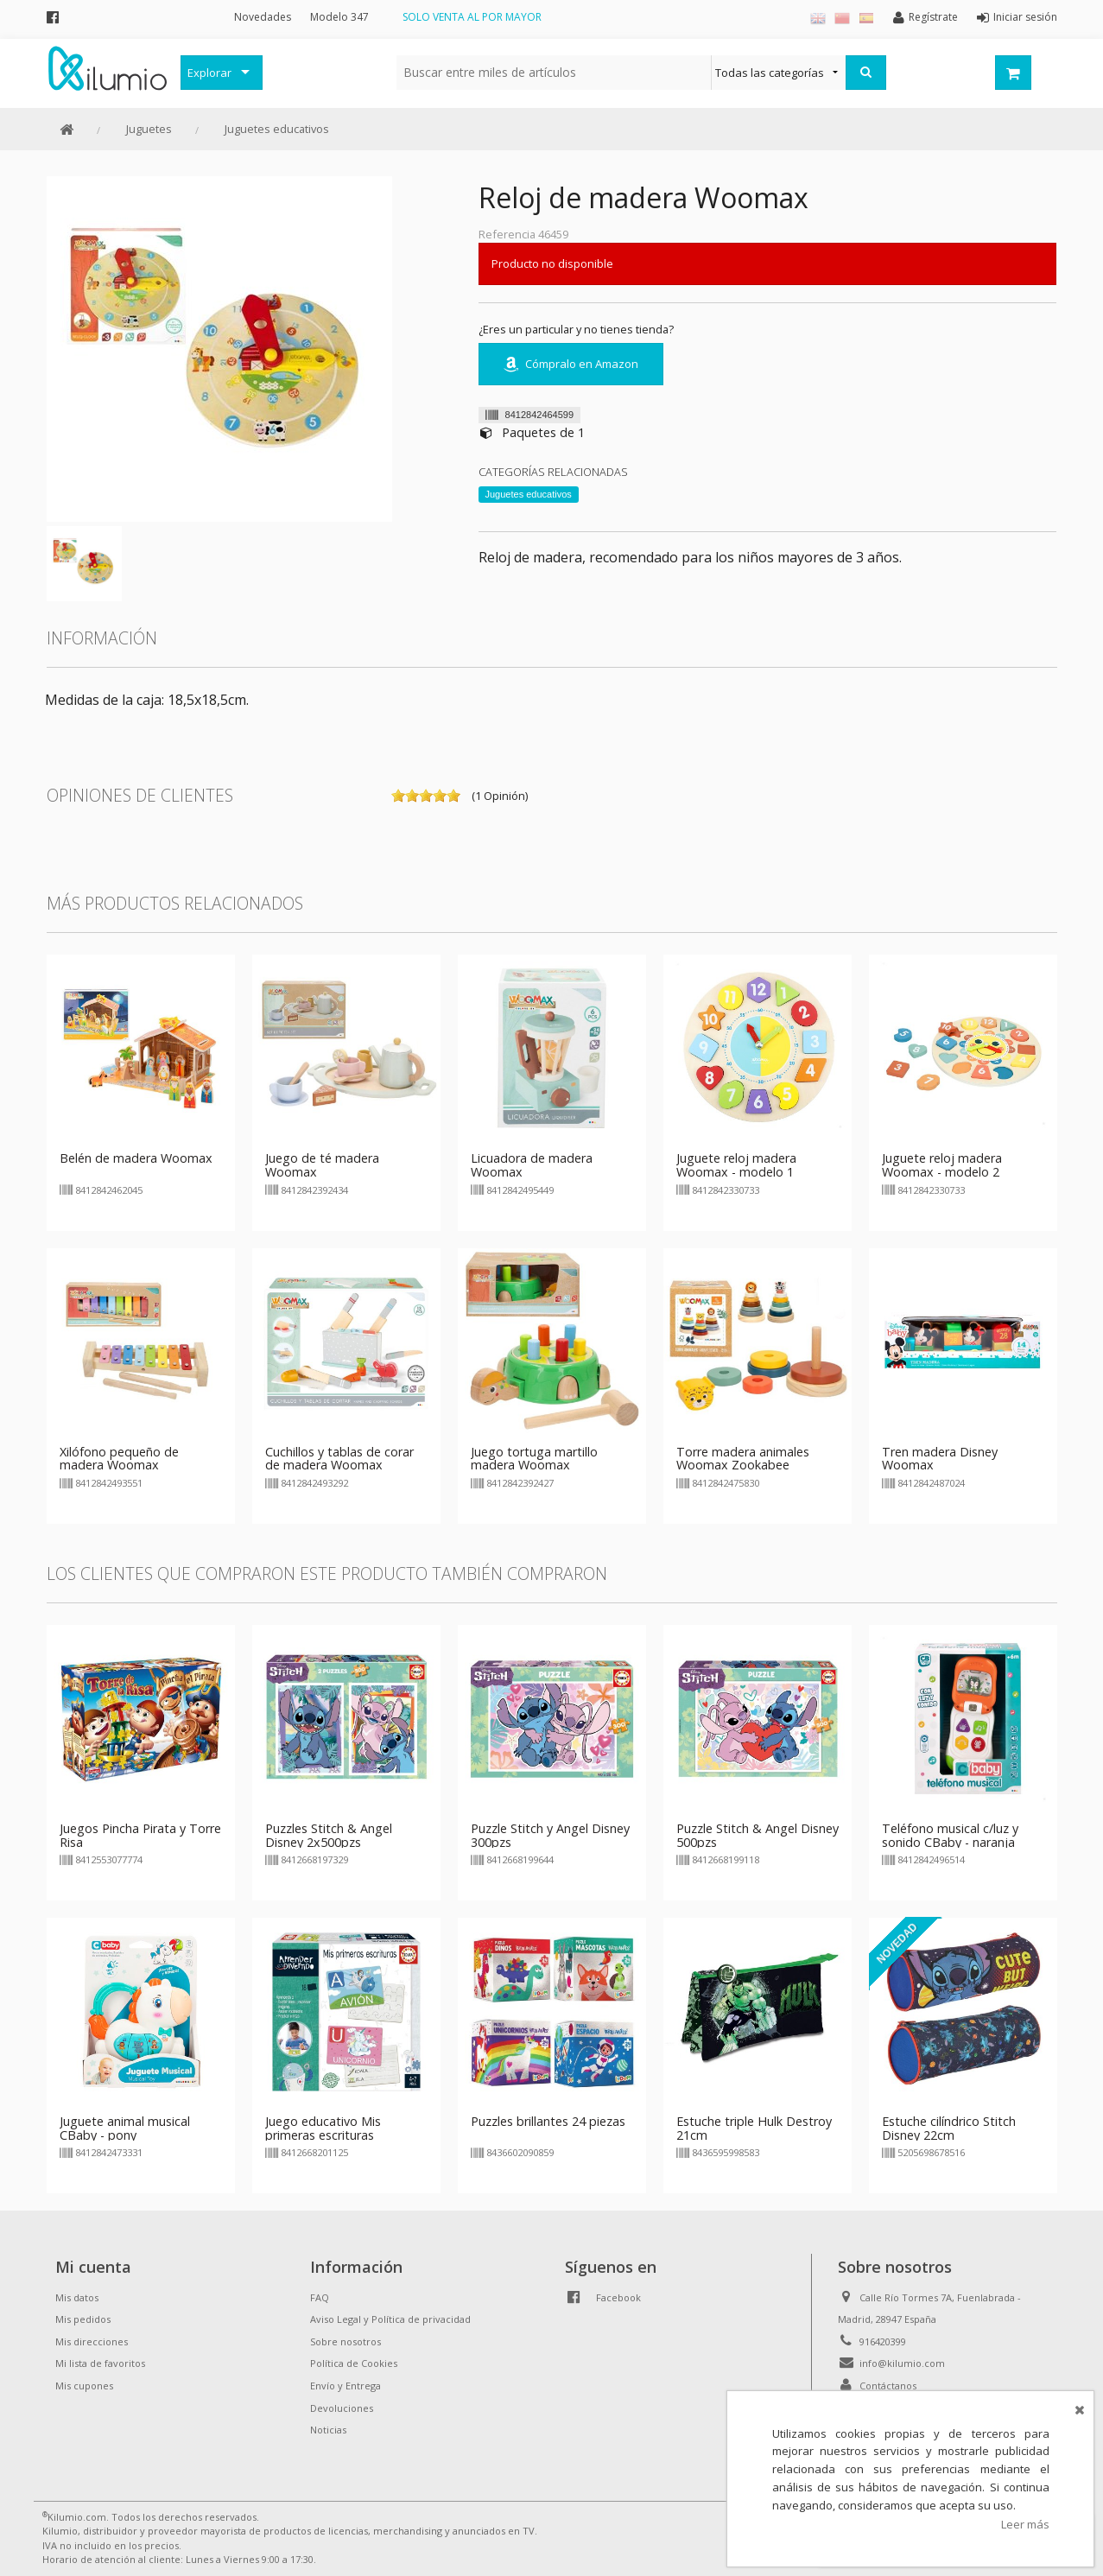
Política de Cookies (353, 2363)
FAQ (319, 2297)
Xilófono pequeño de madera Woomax (119, 1458)
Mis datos (76, 2297)
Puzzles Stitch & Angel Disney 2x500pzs (328, 1835)
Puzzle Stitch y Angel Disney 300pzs (550, 1835)
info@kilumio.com (902, 2363)
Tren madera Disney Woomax (940, 1458)
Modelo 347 (339, 17)
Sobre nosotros (345, 2341)
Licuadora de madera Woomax (532, 1165)
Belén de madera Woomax (136, 1158)
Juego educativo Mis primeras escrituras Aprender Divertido (323, 2135)
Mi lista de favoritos (100, 2363)
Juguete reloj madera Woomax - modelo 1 (736, 1165)
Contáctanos (887, 2385)
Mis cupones (84, 2385)
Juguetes (149, 128)
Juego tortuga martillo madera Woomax (534, 1458)
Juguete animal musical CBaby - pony (125, 2128)
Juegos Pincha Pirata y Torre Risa (140, 1835)
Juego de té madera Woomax (322, 1165)
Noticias (328, 2429)
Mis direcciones (91, 2341)
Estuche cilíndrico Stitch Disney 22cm (949, 2128)
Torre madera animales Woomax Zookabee (742, 1458)
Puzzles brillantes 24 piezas (548, 2121)
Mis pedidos (83, 2319)
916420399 (882, 2341)
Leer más (1025, 2524)
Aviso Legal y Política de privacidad (390, 2319)
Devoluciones (341, 2408)
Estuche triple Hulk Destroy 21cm (754, 2128)
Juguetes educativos (277, 128)
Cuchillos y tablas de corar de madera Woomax (339, 1458)
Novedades (262, 17)
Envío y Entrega (345, 2385)
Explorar (209, 72)
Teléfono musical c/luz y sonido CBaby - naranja (950, 1835)
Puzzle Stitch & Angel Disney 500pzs (757, 1835)
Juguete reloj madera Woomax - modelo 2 (942, 1165)
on (398, 796)
